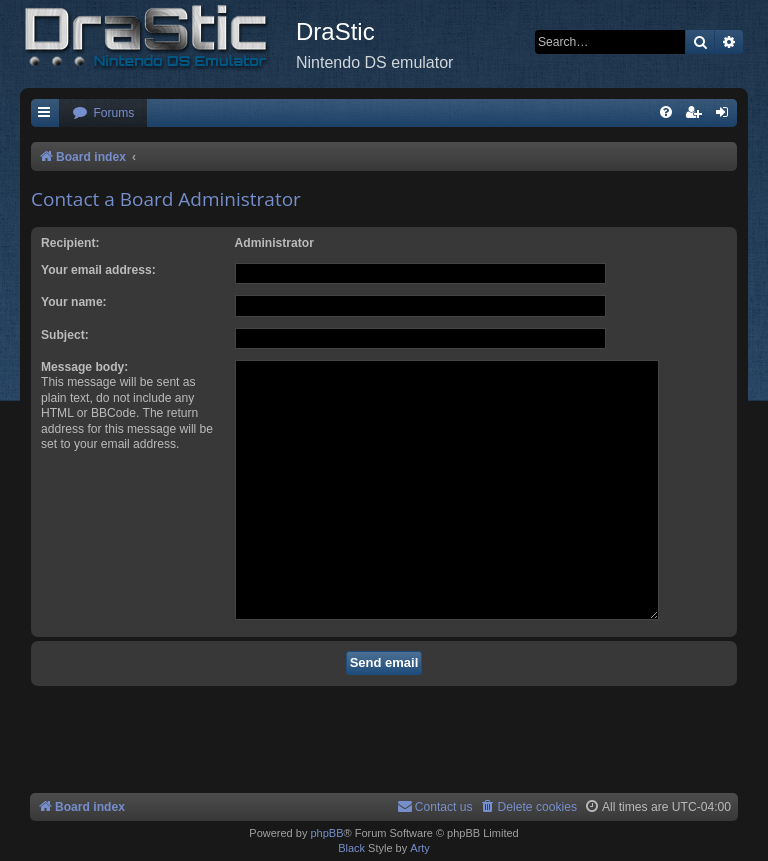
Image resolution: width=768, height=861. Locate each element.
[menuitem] (103, 113)
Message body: (84, 367)
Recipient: (70, 243)
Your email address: (98, 270)
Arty (420, 848)
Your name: (74, 302)
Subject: (65, 335)
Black (351, 848)
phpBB (326, 833)
